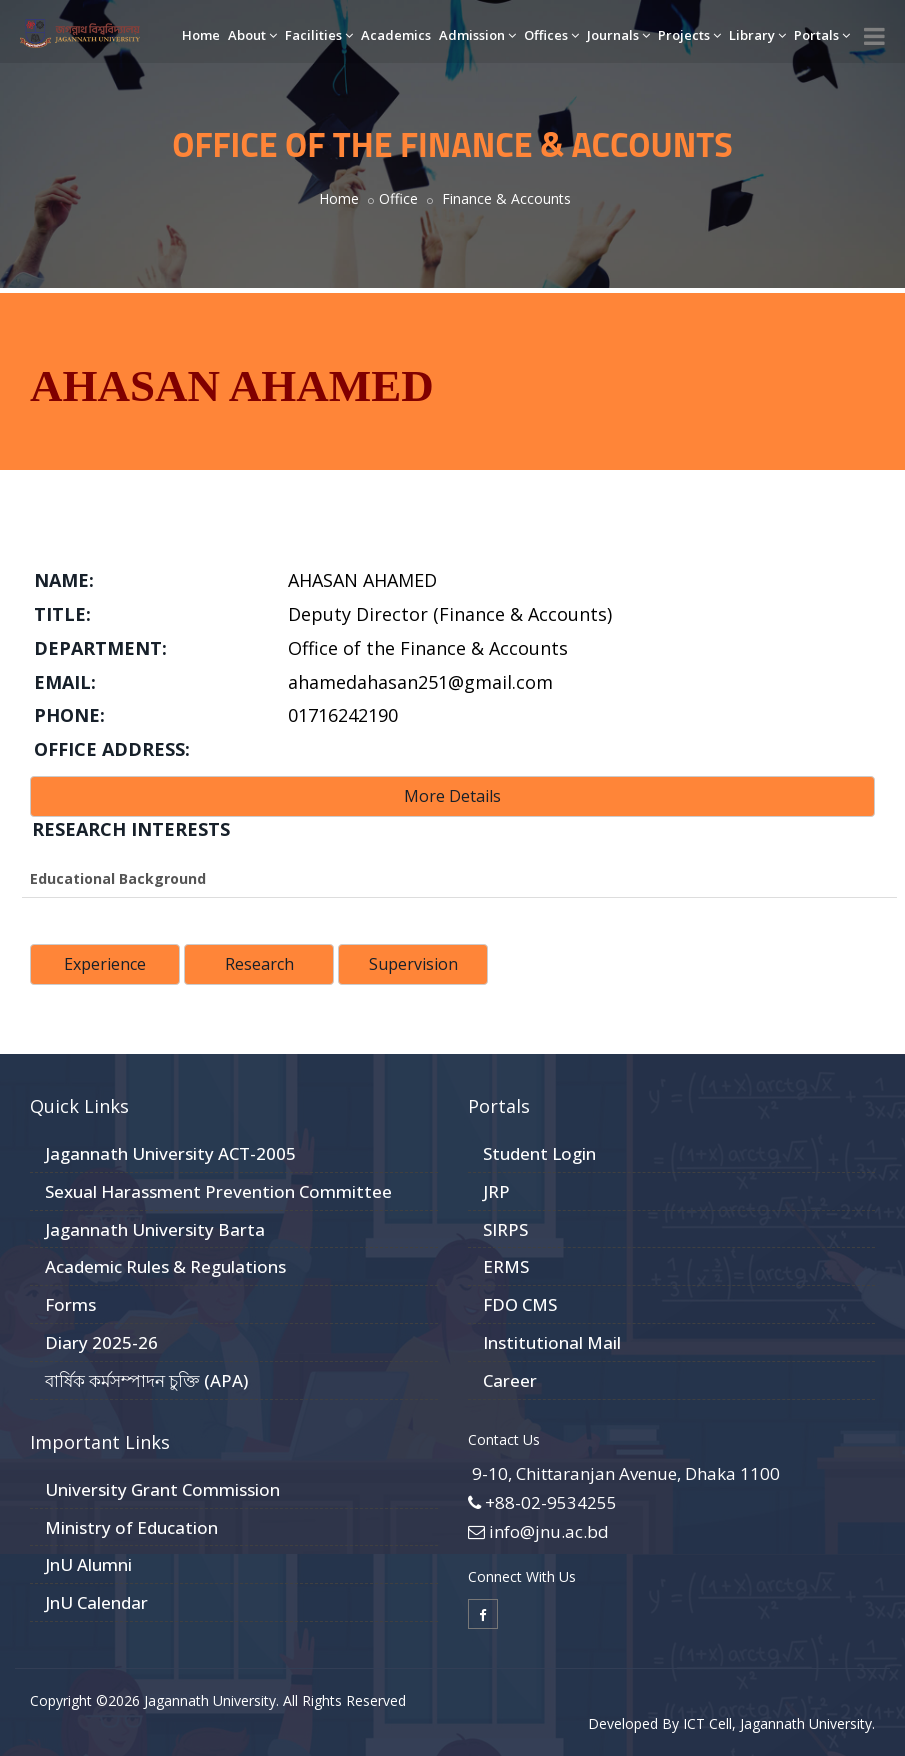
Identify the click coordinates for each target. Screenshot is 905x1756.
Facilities (319, 35)
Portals (822, 35)
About (252, 35)
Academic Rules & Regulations (165, 1266)
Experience (105, 964)
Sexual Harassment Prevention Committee (218, 1191)
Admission (477, 35)
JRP (496, 1191)
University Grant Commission (162, 1489)
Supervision (413, 964)
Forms (70, 1304)
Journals (618, 35)
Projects (689, 35)
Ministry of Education (131, 1527)
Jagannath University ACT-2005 (170, 1153)
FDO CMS (520, 1304)
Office (398, 198)
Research (259, 964)
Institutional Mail (552, 1342)
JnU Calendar (96, 1602)
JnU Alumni (88, 1564)
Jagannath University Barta (155, 1229)
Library (757, 35)
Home (201, 35)
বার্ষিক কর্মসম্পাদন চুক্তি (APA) (146, 1380)
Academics (396, 35)
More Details (452, 796)
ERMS (506, 1266)
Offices (551, 35)
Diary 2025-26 (101, 1342)
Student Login (539, 1153)
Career (510, 1380)
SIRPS (505, 1229)
